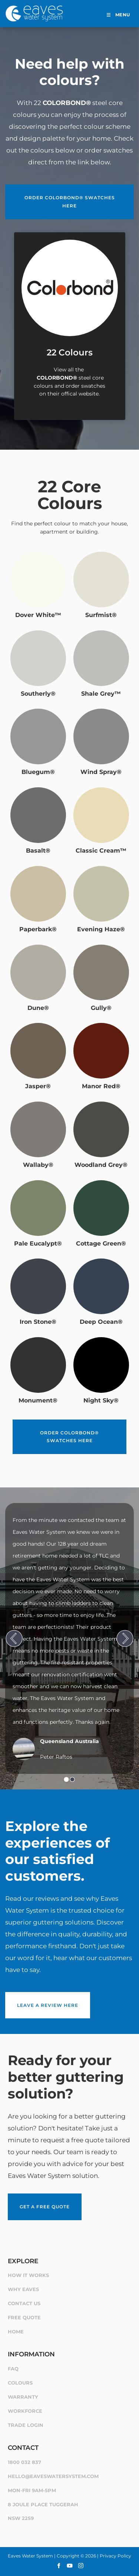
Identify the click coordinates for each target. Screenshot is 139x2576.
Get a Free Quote (33, 2197)
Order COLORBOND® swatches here (69, 188)
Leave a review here (35, 1996)
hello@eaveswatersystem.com (53, 2476)
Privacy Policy (115, 2556)
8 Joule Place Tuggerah (43, 2504)
